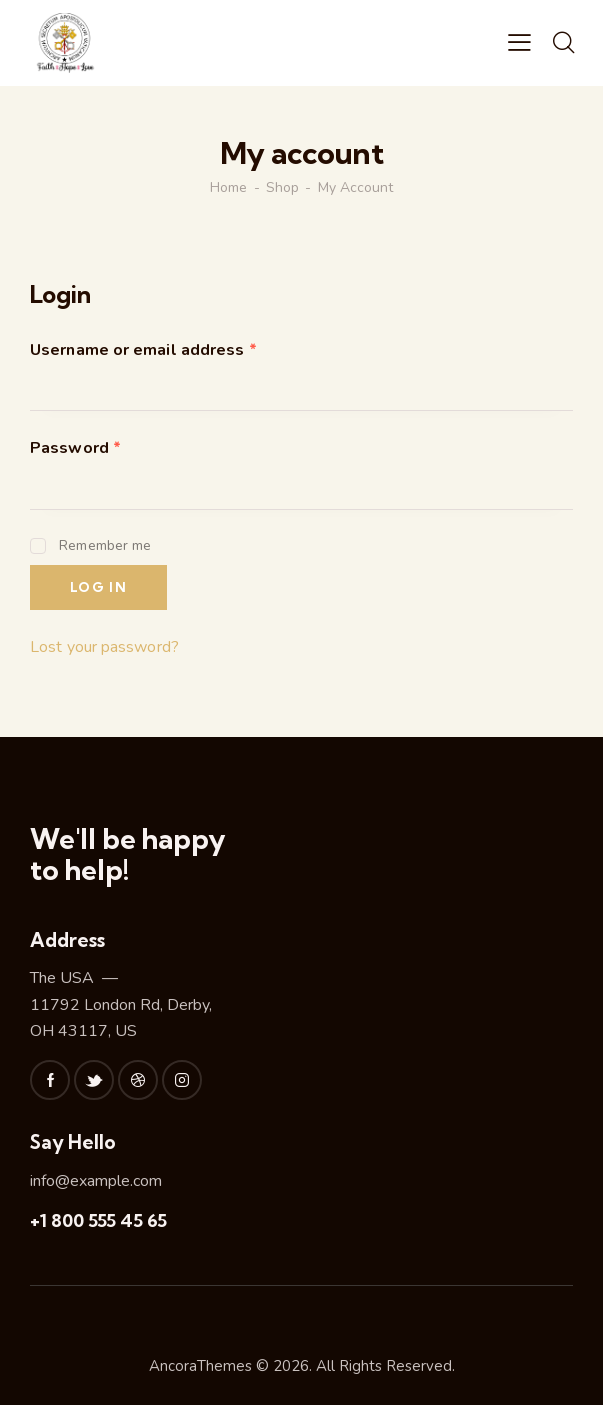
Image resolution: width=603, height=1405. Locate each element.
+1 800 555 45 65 (98, 1220)
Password (75, 448)
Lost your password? (104, 647)
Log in (98, 587)
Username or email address (143, 350)
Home (228, 187)
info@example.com (96, 1181)
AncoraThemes (200, 1366)
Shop (282, 187)
